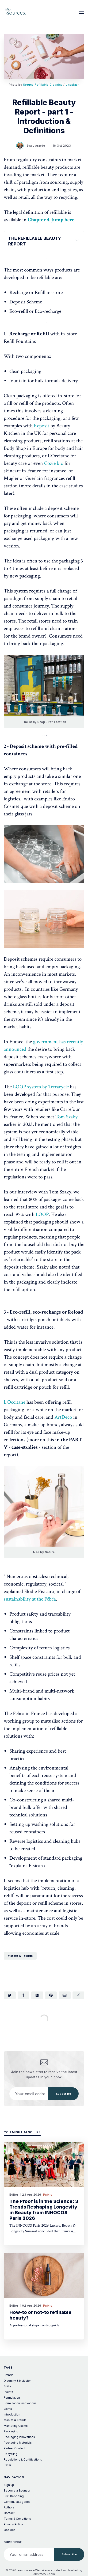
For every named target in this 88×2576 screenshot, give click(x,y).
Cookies (9, 2530)
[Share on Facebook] (24, 1995)
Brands (8, 2375)
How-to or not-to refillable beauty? (40, 2315)
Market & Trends (20, 1955)
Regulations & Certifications (23, 2459)
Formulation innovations (20, 2403)
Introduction (12, 2414)
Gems (8, 2409)
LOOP (42, 1214)
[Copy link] (78, 1995)
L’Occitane (14, 1402)
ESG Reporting (14, 2496)
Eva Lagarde (31, 146)
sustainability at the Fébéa (30, 1599)
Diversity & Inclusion (17, 2380)
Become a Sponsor (17, 2490)
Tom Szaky (66, 1116)
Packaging (11, 2431)
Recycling (10, 2454)
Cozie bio (53, 463)
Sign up (9, 2485)
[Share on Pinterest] (51, 1995)
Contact (9, 2513)
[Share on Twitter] (10, 1995)
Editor (13, 2194)
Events (8, 2392)
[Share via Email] (65, 1995)
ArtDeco (63, 1417)
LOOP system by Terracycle (41, 1086)
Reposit (42, 425)
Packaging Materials (18, 2442)
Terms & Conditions (17, 2518)
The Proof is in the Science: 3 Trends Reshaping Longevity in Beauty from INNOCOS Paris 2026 (43, 2209)
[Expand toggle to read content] (77, 240)
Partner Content (14, 2448)
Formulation (12, 2397)
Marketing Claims (16, 2425)
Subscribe (63, 2093)
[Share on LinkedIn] (37, 1995)
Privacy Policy (13, 2524)
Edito (7, 2386)
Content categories (17, 2501)
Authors (9, 2507)
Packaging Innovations (19, 2437)
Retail (7, 2465)
